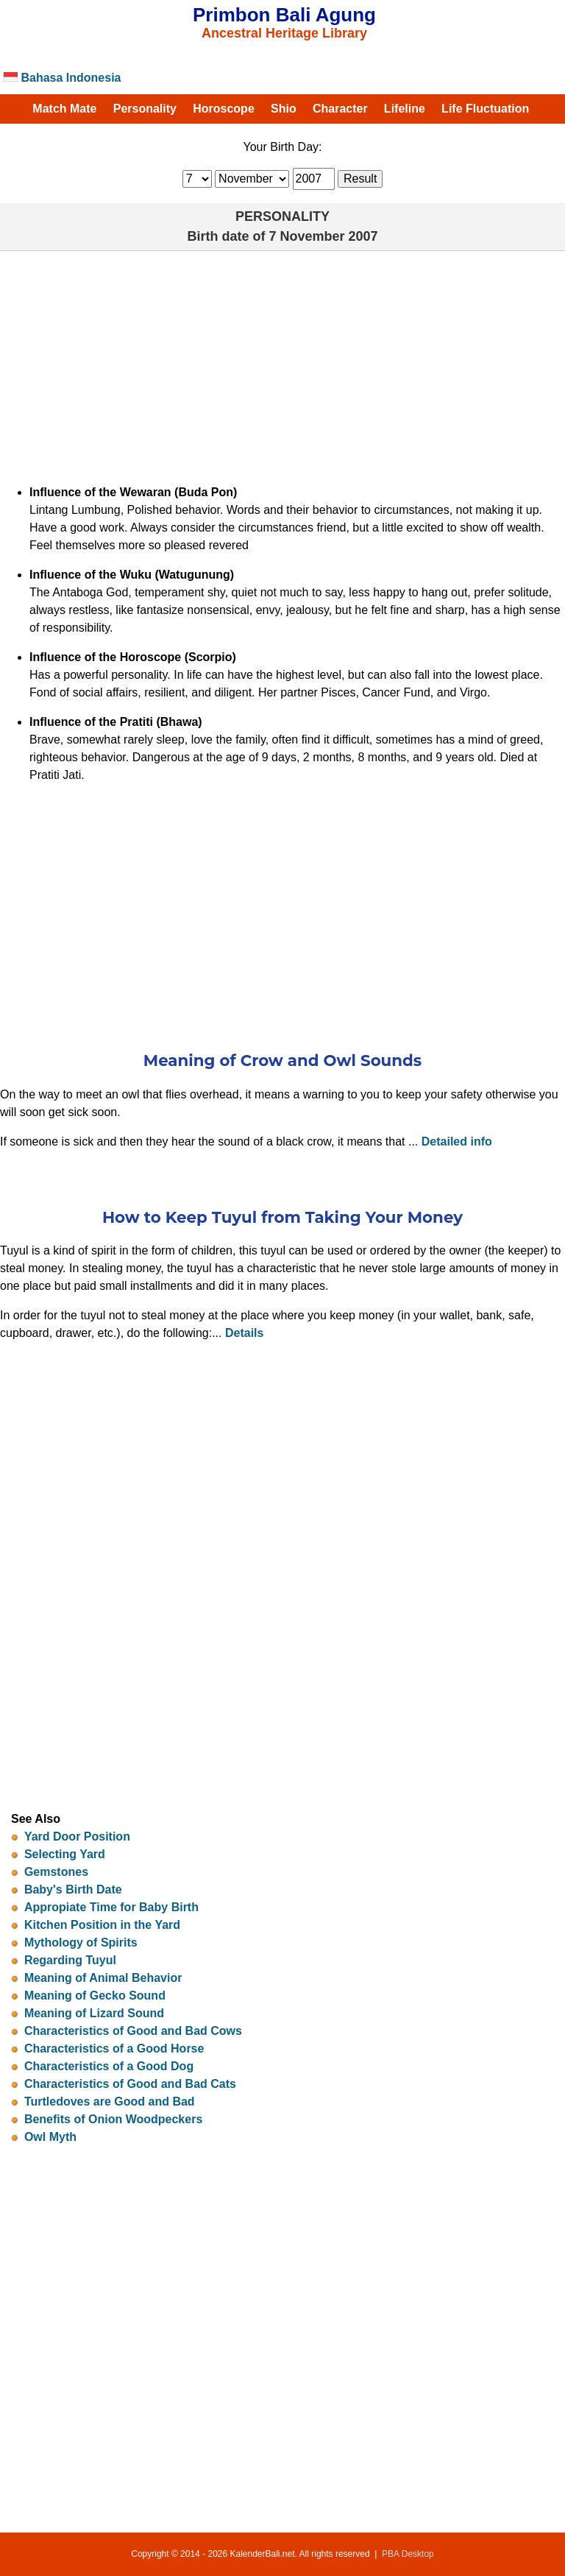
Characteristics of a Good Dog (108, 2066)
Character (340, 108)
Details (244, 1333)
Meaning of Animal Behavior (103, 1978)
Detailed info (457, 1141)
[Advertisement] (282, 361)
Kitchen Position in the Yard (102, 1925)
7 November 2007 (323, 236)
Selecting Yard (64, 1854)
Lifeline (404, 108)
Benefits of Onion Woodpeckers (113, 2119)
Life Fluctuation (485, 108)
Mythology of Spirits (81, 1942)
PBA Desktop (408, 2554)
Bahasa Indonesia (62, 77)
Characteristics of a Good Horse (114, 2048)
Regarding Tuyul (70, 1960)
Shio (283, 108)
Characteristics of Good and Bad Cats (130, 2084)
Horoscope (224, 108)
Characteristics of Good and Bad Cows (133, 2031)
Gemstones (56, 1872)
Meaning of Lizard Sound (94, 2013)
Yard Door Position (77, 1836)
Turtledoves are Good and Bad (109, 2101)
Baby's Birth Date (73, 1889)
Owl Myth (50, 2137)
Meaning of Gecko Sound (95, 1995)
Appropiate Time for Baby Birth (111, 1907)
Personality (145, 108)
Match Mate (64, 108)
